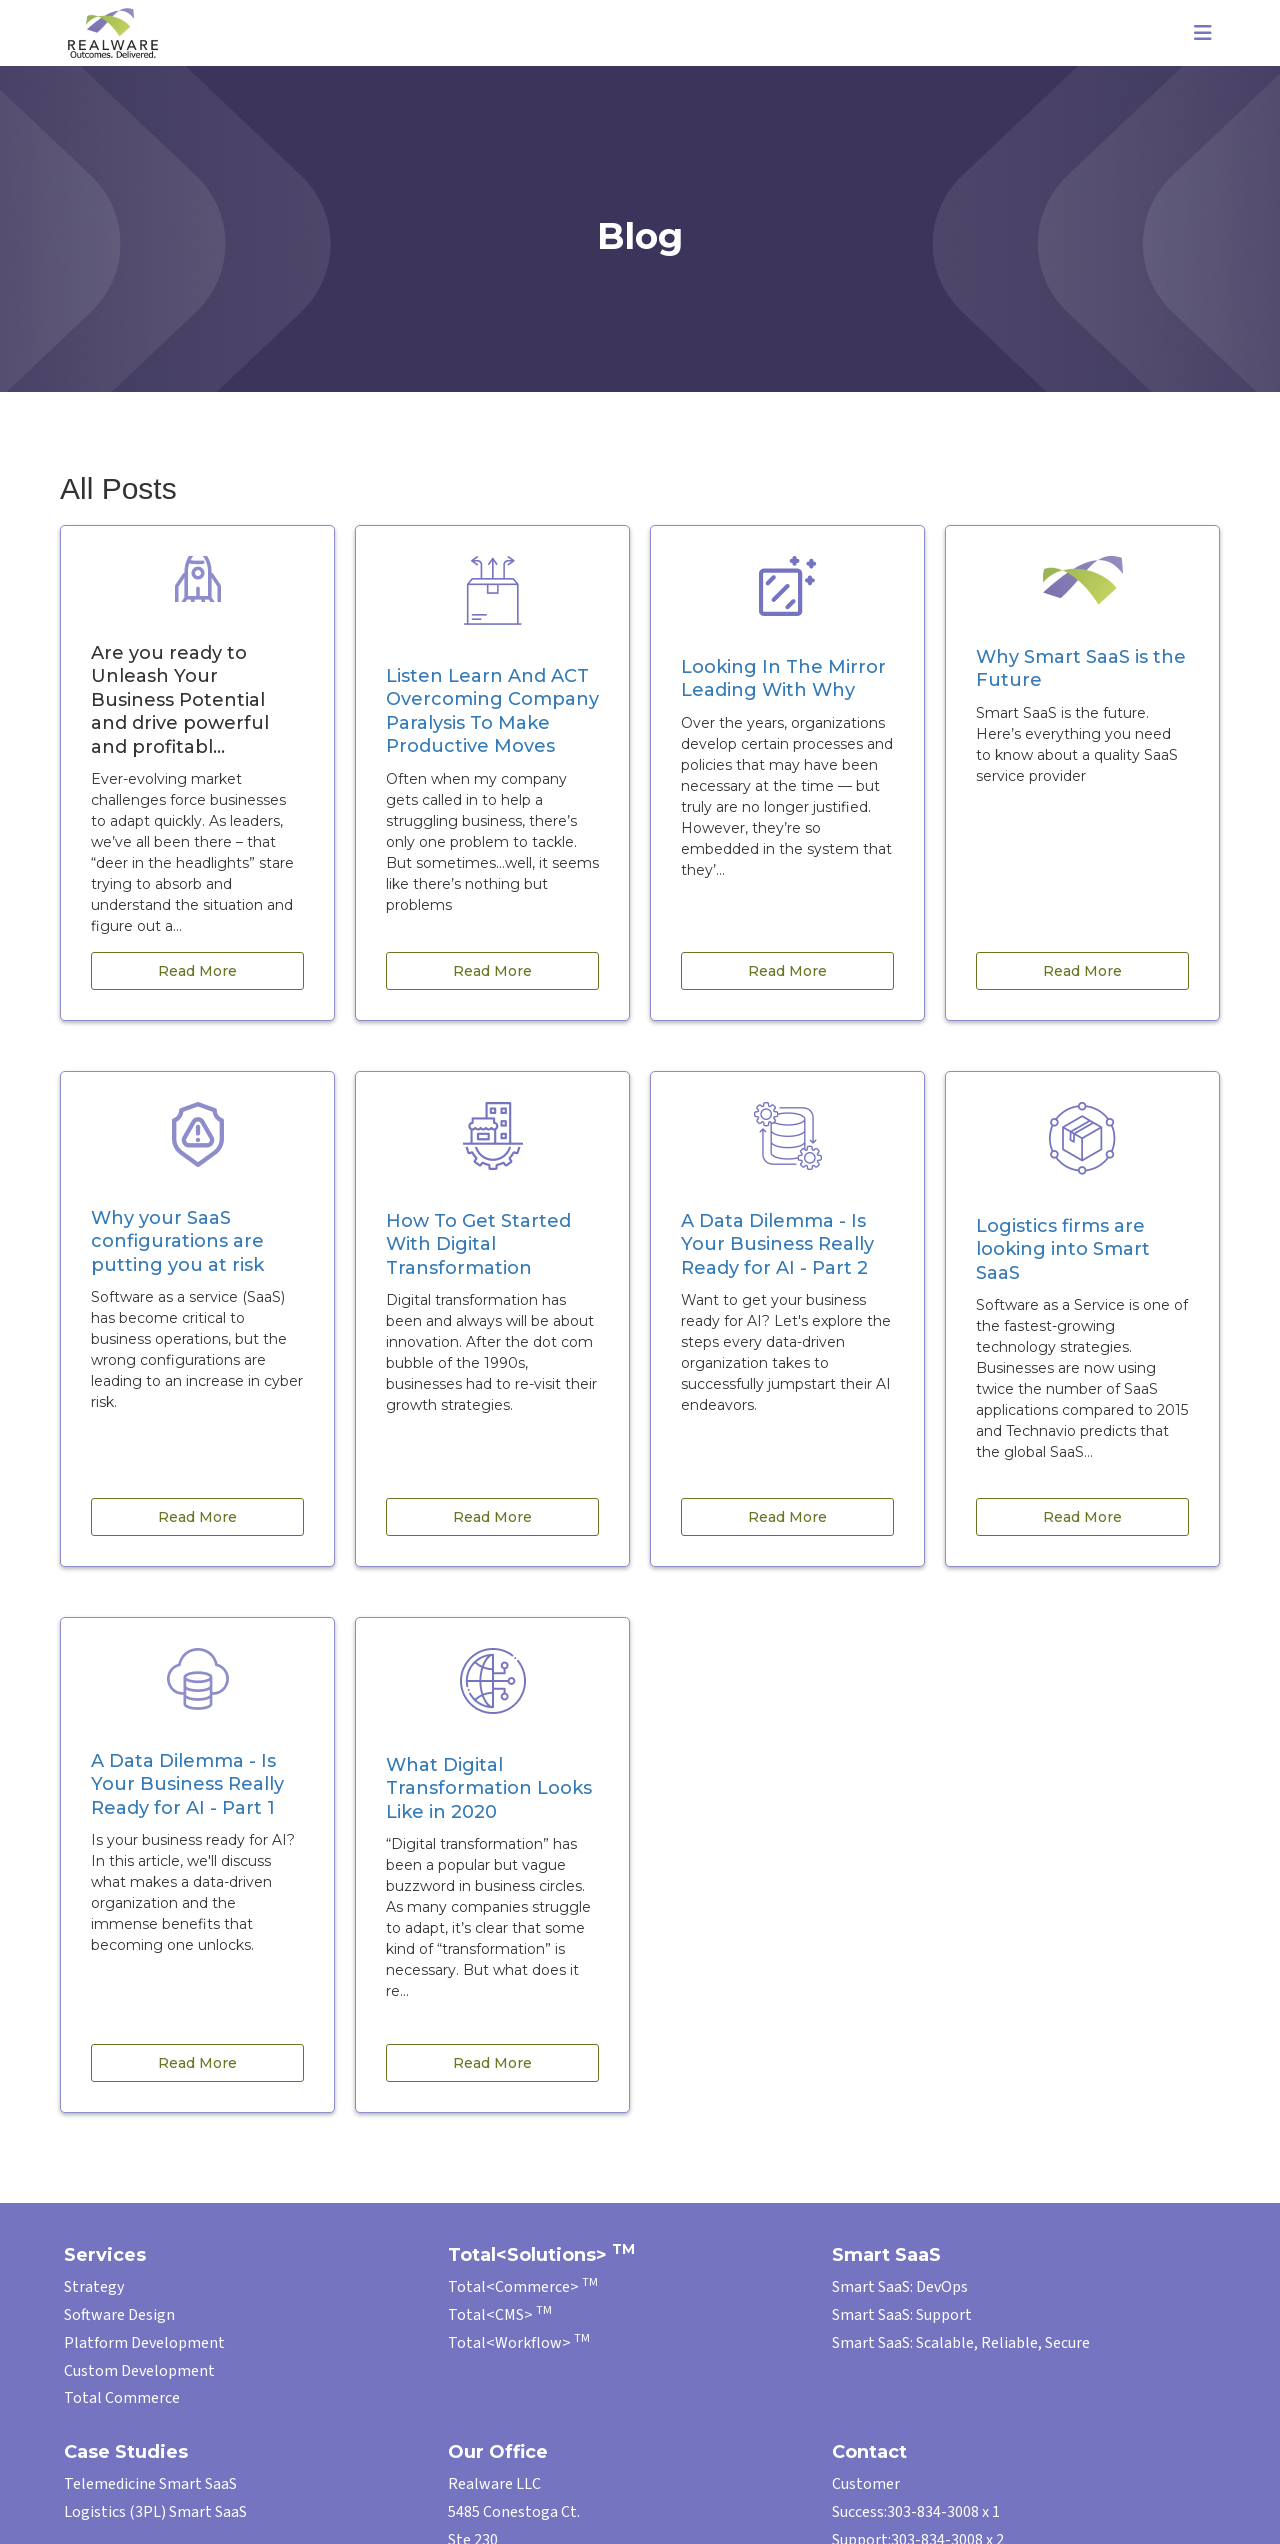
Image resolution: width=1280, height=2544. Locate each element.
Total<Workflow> (519, 2343)
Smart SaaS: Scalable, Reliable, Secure (961, 2343)
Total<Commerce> (523, 2287)
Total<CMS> (500, 2315)
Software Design (119, 2315)
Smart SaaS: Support (902, 2315)
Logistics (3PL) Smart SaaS (155, 2512)
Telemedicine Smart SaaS (150, 2484)
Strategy (94, 2287)
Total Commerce (122, 2398)
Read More (197, 971)
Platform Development (144, 2343)
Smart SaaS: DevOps (900, 2287)
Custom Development (139, 2371)
